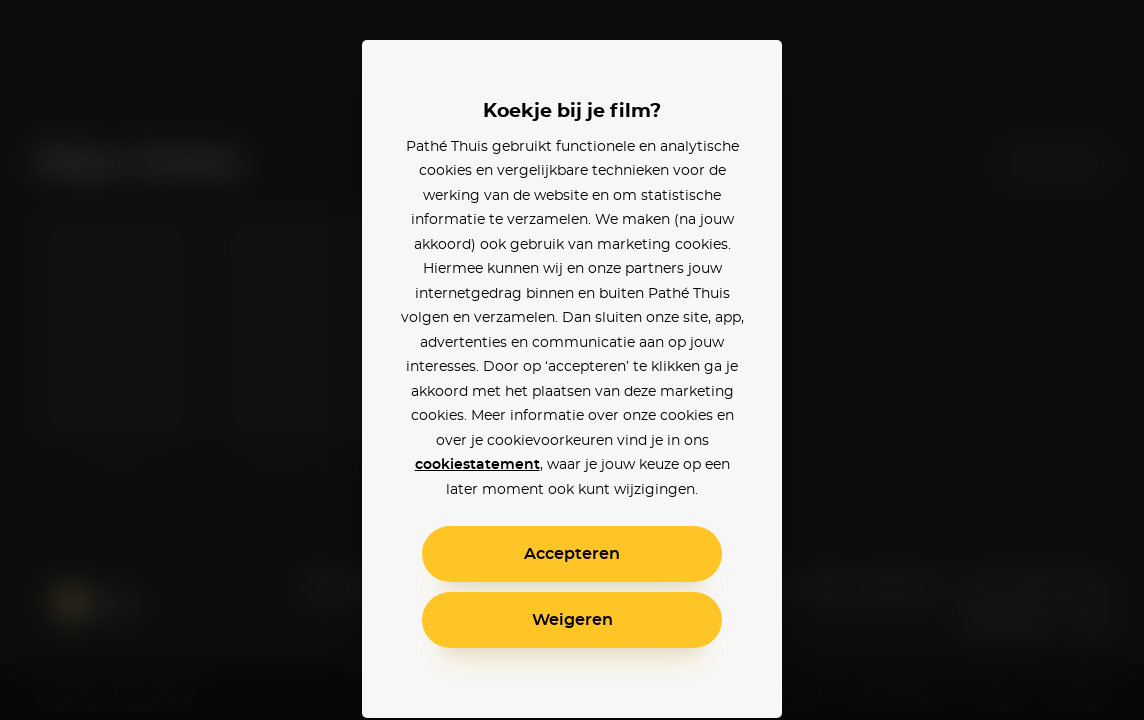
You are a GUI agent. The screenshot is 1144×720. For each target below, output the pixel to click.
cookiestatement (477, 465)
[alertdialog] (572, 360)
